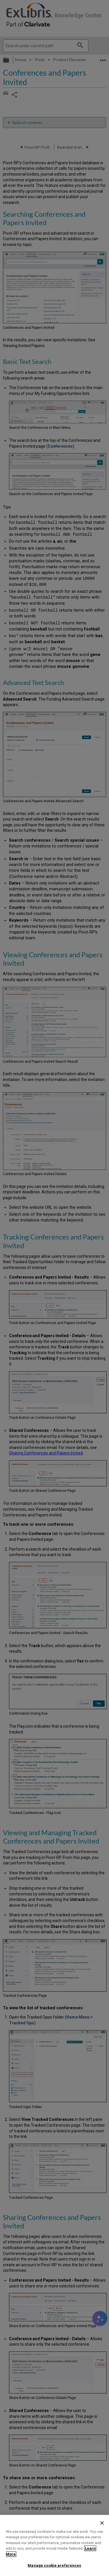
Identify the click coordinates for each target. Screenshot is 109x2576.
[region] (54, 2545)
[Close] (102, 2523)
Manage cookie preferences (54, 2565)
